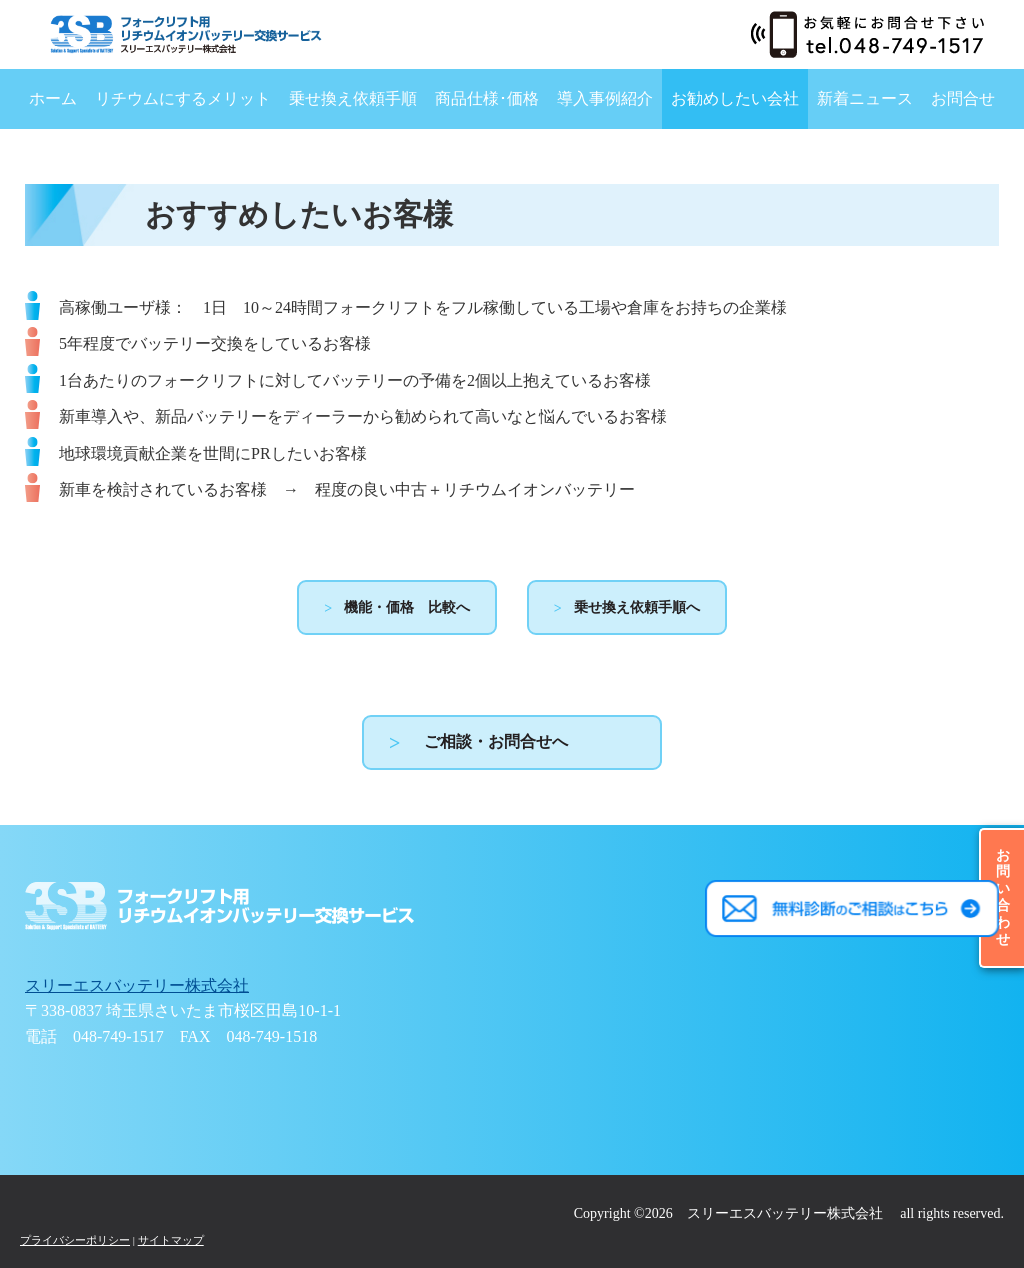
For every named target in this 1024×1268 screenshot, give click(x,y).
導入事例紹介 (605, 98)
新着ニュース (865, 98)
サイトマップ (171, 1240)
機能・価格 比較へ (407, 607)
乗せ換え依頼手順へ (637, 607)
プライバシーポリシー (75, 1240)
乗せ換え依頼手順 (353, 98)
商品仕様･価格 (487, 98)
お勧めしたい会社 (735, 98)
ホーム (53, 98)
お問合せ (963, 98)
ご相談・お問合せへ (496, 741)
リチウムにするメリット (183, 98)
